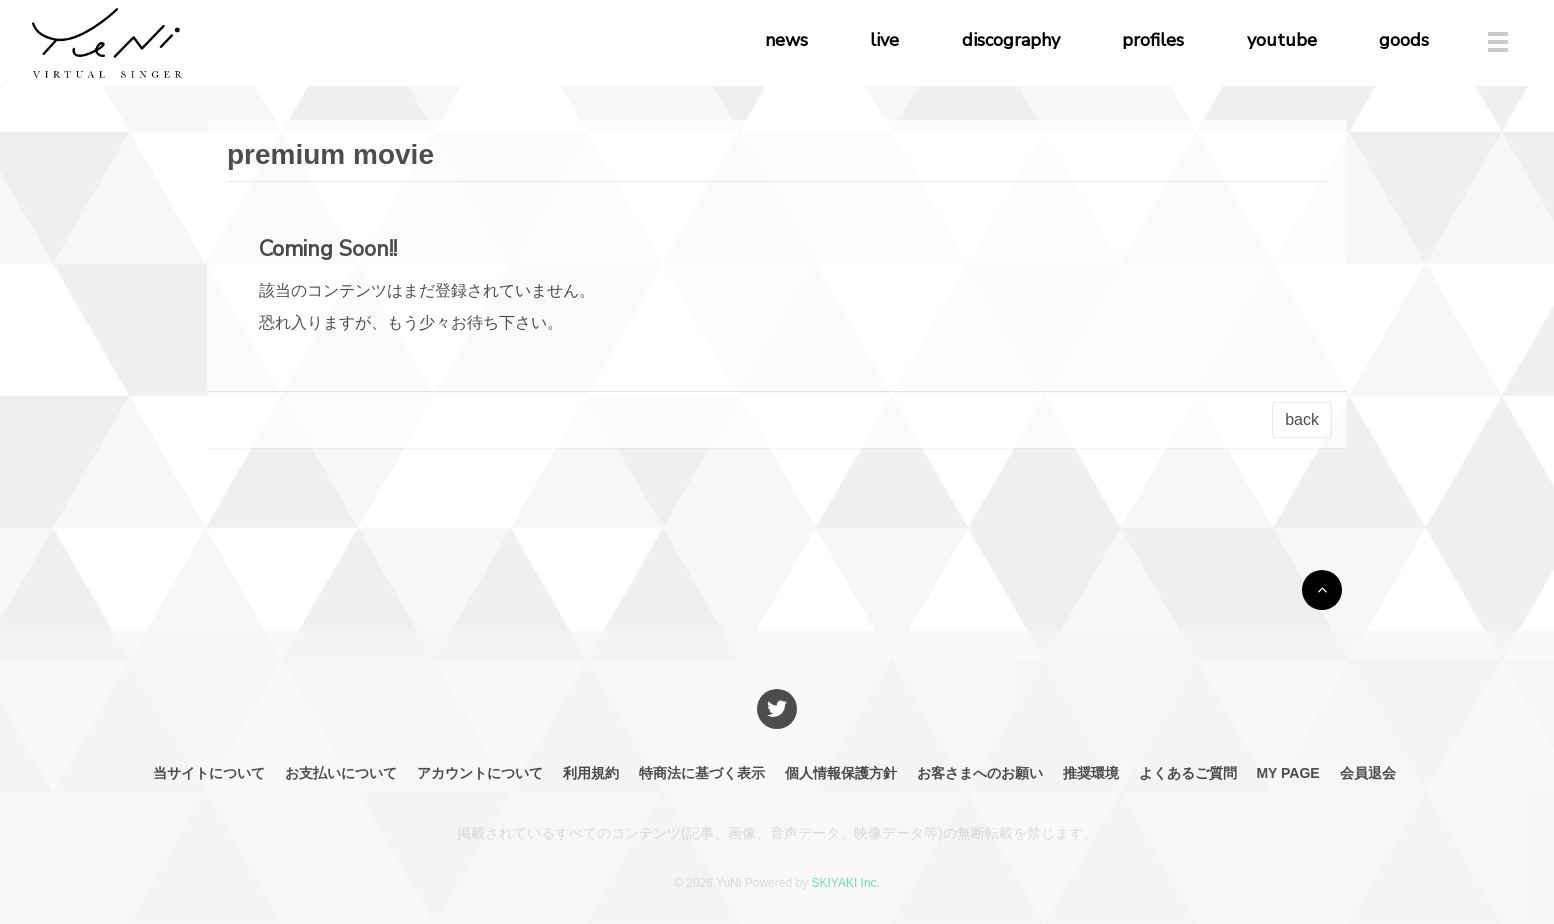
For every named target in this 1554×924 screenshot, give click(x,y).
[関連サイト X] (777, 709)
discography (1011, 40)
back (1302, 419)
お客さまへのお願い (980, 773)
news (786, 40)
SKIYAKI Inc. (845, 883)
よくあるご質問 (1188, 773)
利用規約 (591, 773)
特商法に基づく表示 (702, 773)
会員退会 (1368, 773)
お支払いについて (341, 773)
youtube (1282, 40)
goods (1404, 40)
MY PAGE (1287, 773)
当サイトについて (209, 773)
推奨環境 (1091, 773)
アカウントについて (480, 773)
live (884, 40)
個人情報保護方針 (841, 773)
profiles (1153, 40)
